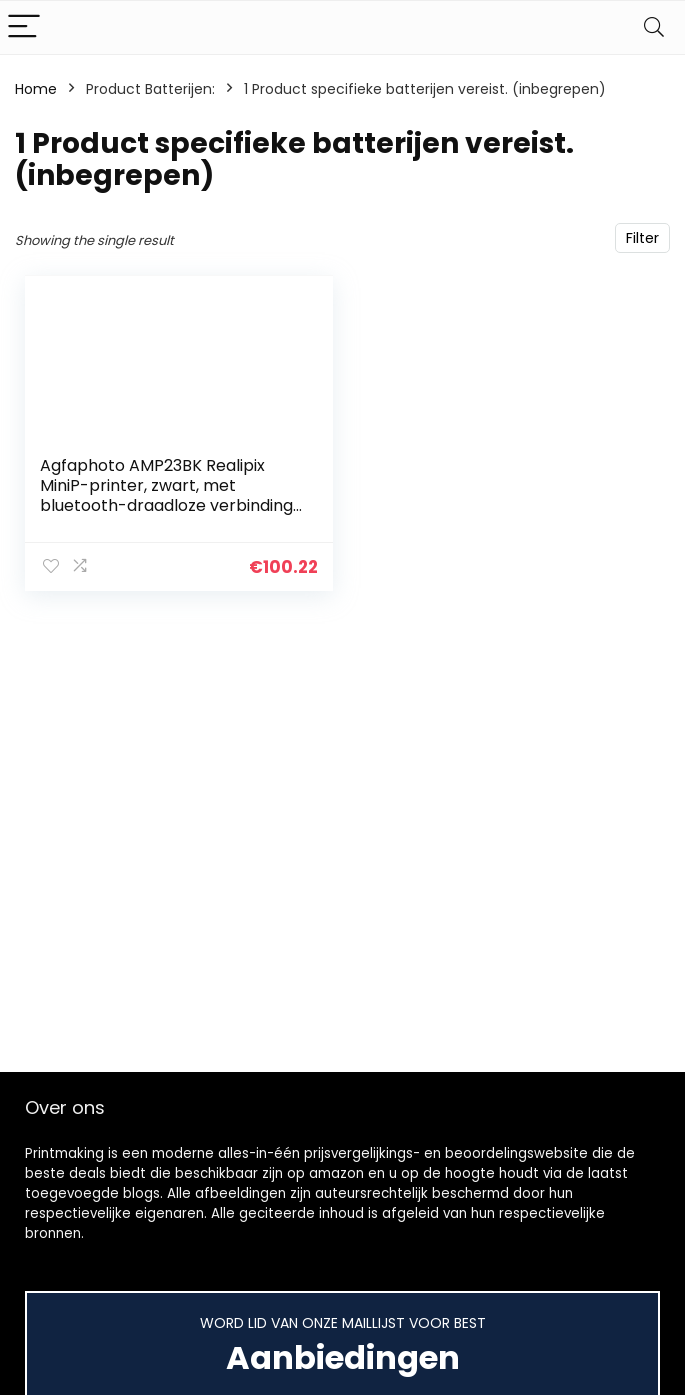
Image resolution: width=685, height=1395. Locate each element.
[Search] (654, 27)
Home (36, 89)
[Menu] (24, 27)
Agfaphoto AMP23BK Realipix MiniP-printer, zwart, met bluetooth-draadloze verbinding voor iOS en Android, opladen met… (166, 505)
